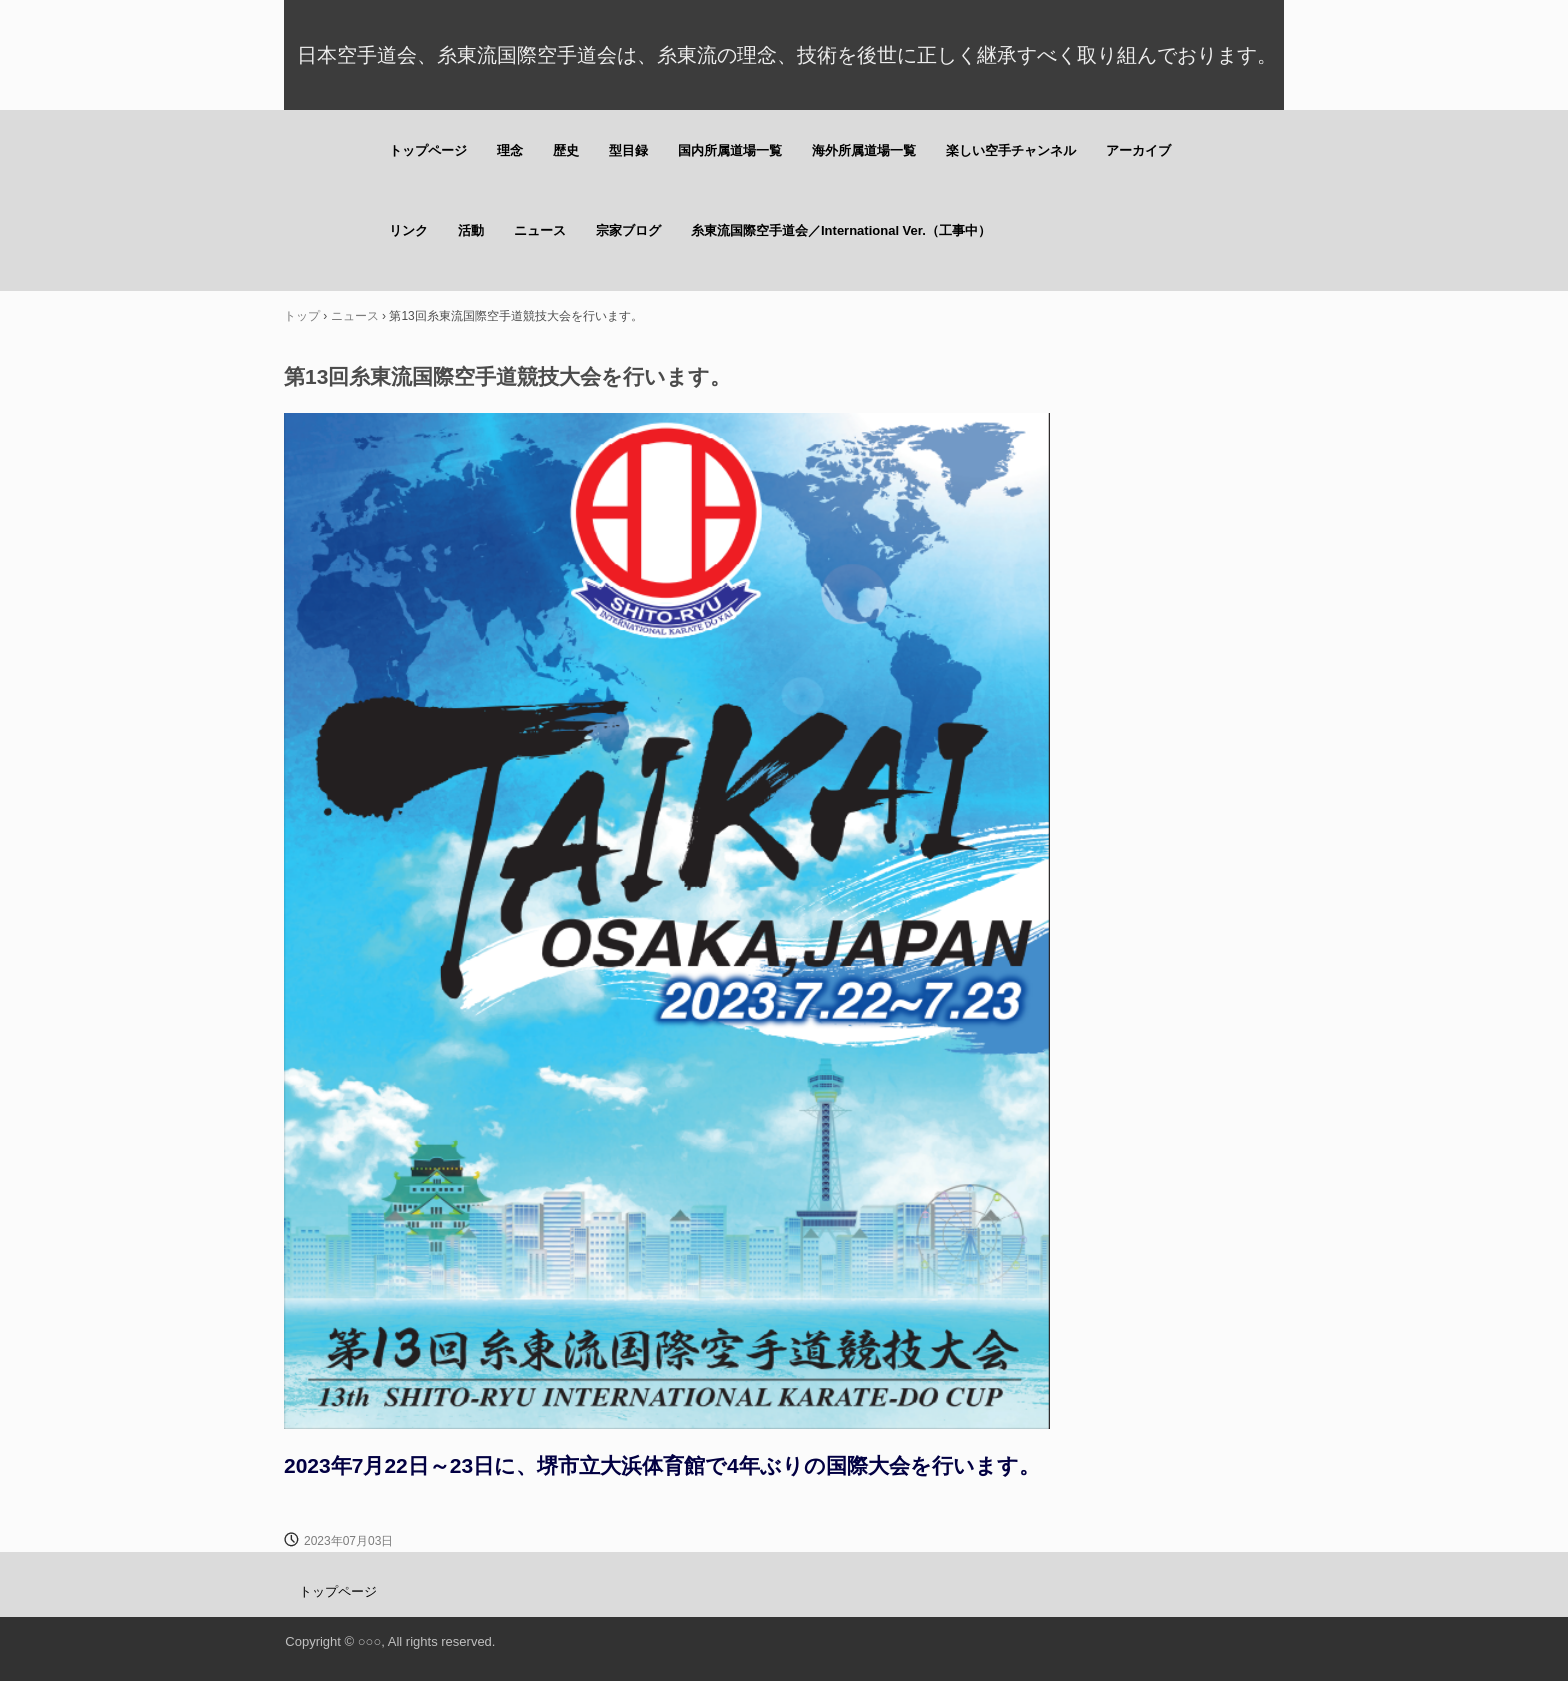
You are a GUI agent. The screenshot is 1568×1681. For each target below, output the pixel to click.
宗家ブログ (628, 230)
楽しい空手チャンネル (1011, 150)
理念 (510, 150)
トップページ (428, 150)
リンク (408, 230)
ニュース (540, 230)
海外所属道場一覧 (864, 150)
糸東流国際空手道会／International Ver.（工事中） (841, 230)
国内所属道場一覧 (730, 150)
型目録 (628, 150)
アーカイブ (1138, 150)
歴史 (566, 150)
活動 (471, 230)
